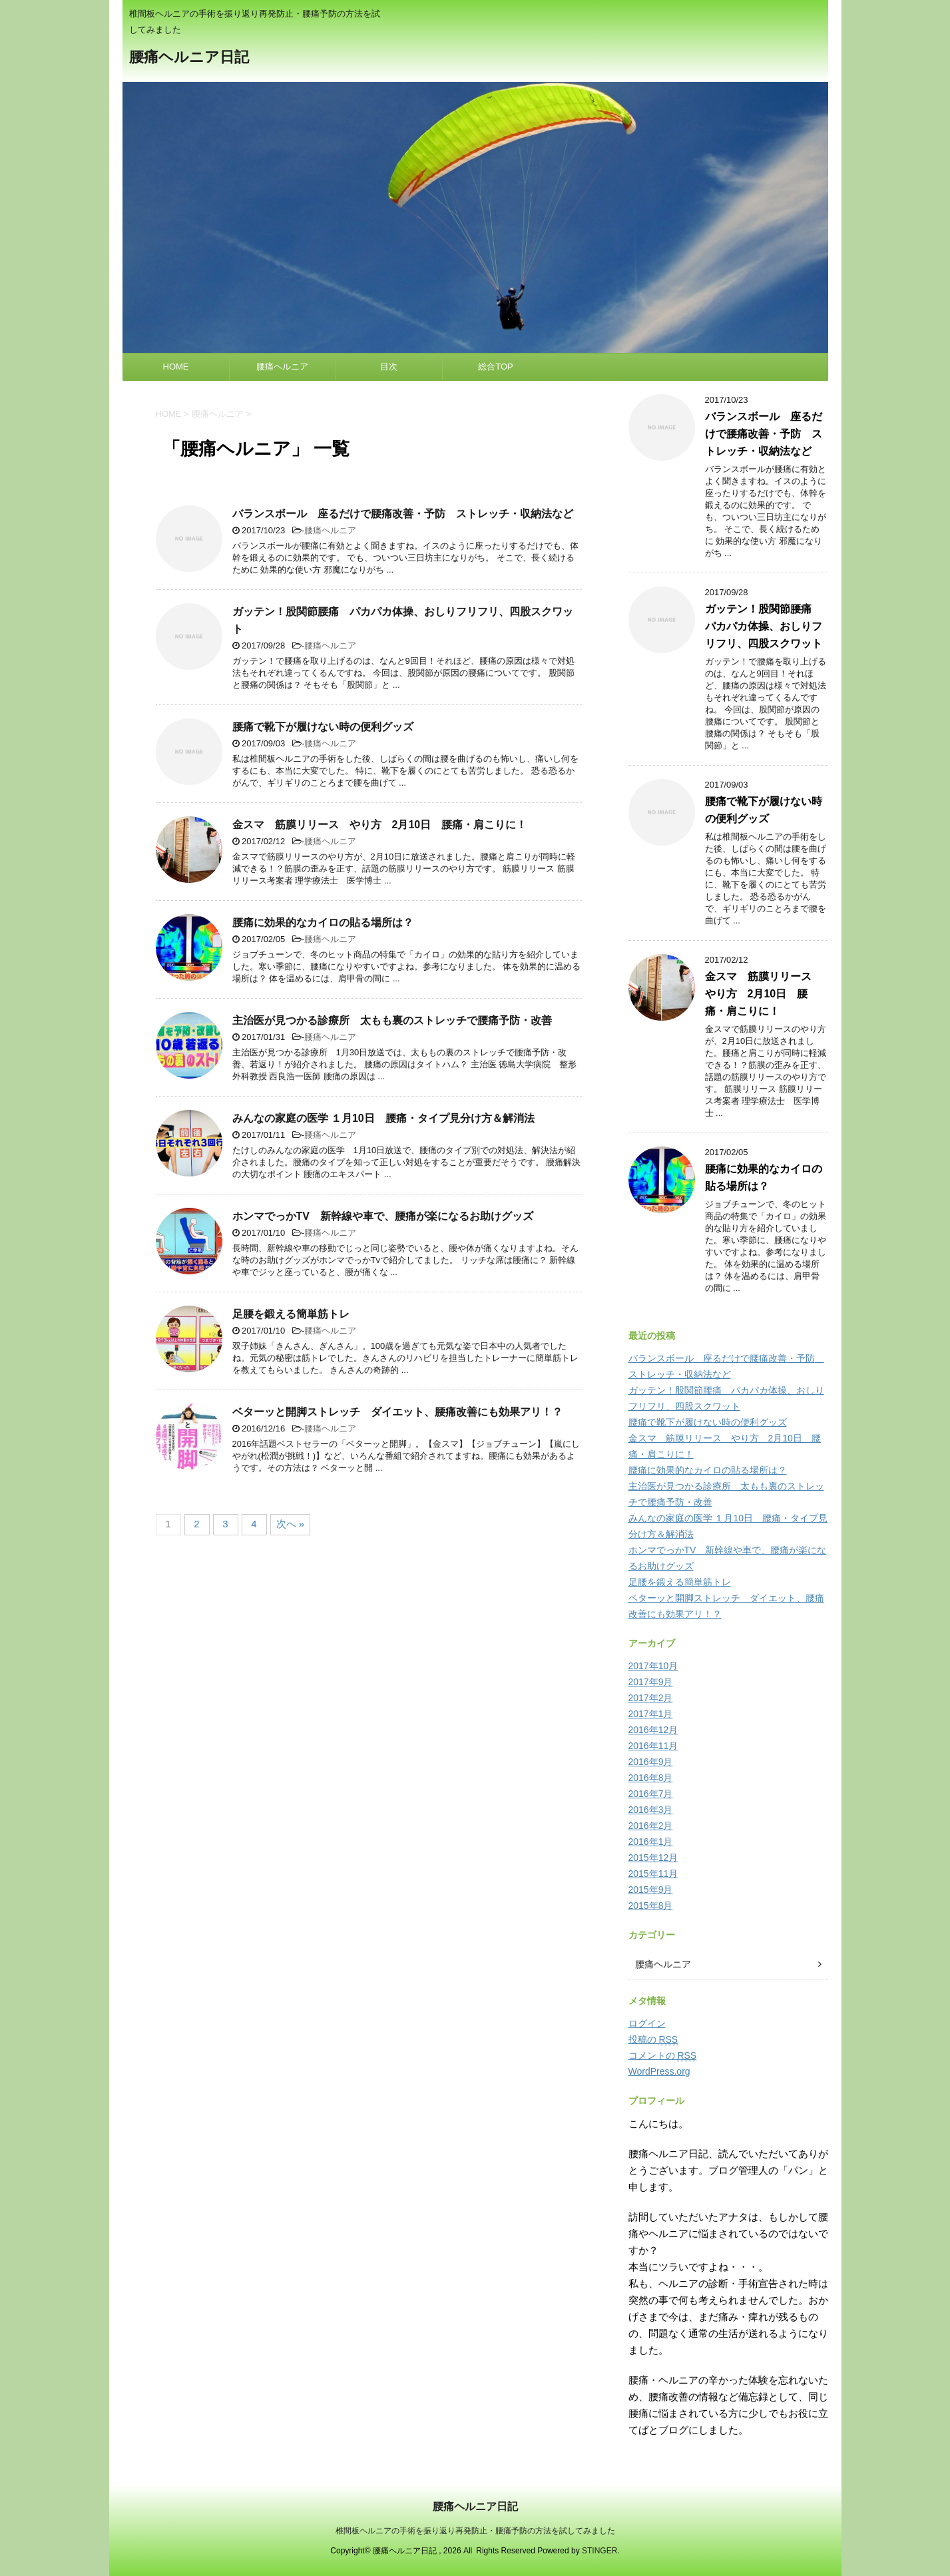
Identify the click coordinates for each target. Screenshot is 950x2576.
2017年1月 (650, 1713)
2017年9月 (650, 1681)
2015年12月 (653, 1857)
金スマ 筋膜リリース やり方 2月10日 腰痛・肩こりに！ (379, 824)
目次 (388, 367)
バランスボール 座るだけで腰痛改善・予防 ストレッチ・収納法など (402, 513)
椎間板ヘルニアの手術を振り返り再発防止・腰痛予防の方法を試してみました (475, 2530)
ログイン (647, 2023)
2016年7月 (650, 1793)
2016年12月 (653, 1729)
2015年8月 (650, 1905)
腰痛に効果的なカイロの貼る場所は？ (322, 922)
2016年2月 (650, 1825)
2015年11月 (653, 1873)
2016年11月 (653, 1745)
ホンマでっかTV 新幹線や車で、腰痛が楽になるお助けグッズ (382, 1216)
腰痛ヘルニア (282, 367)
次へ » (290, 1523)
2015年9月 (650, 1889)
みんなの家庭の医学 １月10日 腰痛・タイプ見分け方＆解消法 (383, 1118)
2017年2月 (650, 1697)
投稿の (653, 2039)
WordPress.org (659, 2071)
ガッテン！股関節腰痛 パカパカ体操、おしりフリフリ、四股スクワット (763, 626)
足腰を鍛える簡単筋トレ (291, 1314)
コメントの (662, 2055)
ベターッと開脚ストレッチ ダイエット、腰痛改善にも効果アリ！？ (397, 1411)
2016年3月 (650, 1809)
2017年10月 (653, 1666)
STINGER (599, 2550)
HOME (176, 367)
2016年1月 (650, 1841)
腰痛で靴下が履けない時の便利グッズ (322, 726)
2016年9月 (650, 1761)
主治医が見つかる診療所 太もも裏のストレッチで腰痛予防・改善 (392, 1020)
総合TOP (495, 367)
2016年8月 (650, 1777)
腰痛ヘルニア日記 (189, 58)
